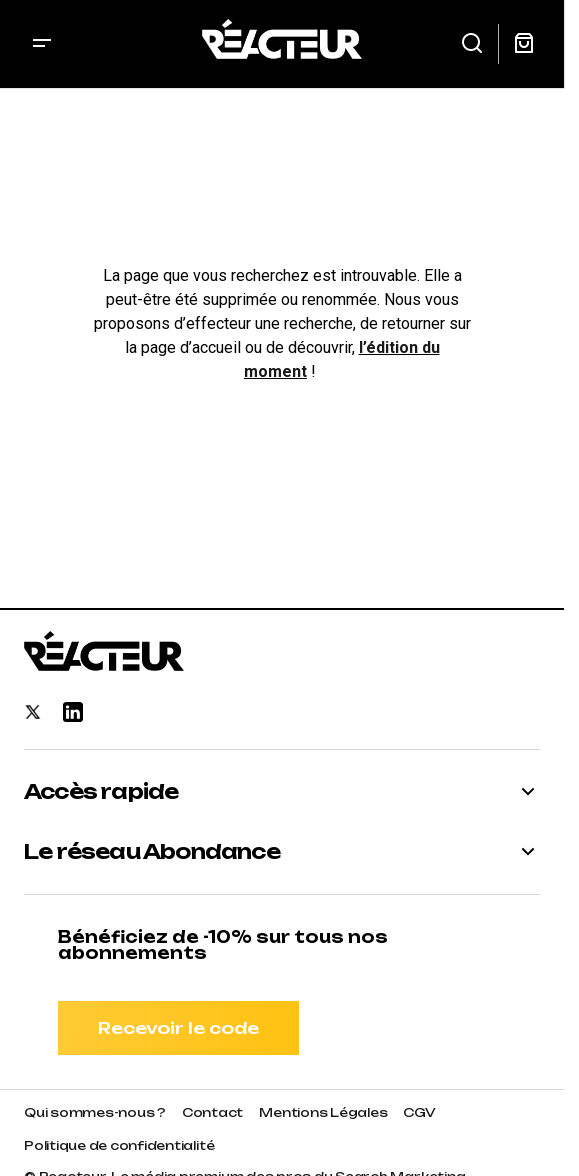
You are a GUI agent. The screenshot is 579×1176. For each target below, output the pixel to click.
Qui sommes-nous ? (95, 1112)
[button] (42, 44)
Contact (212, 1112)
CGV (419, 1112)
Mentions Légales (323, 1112)
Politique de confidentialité (119, 1145)
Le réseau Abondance (152, 852)
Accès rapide (101, 792)
